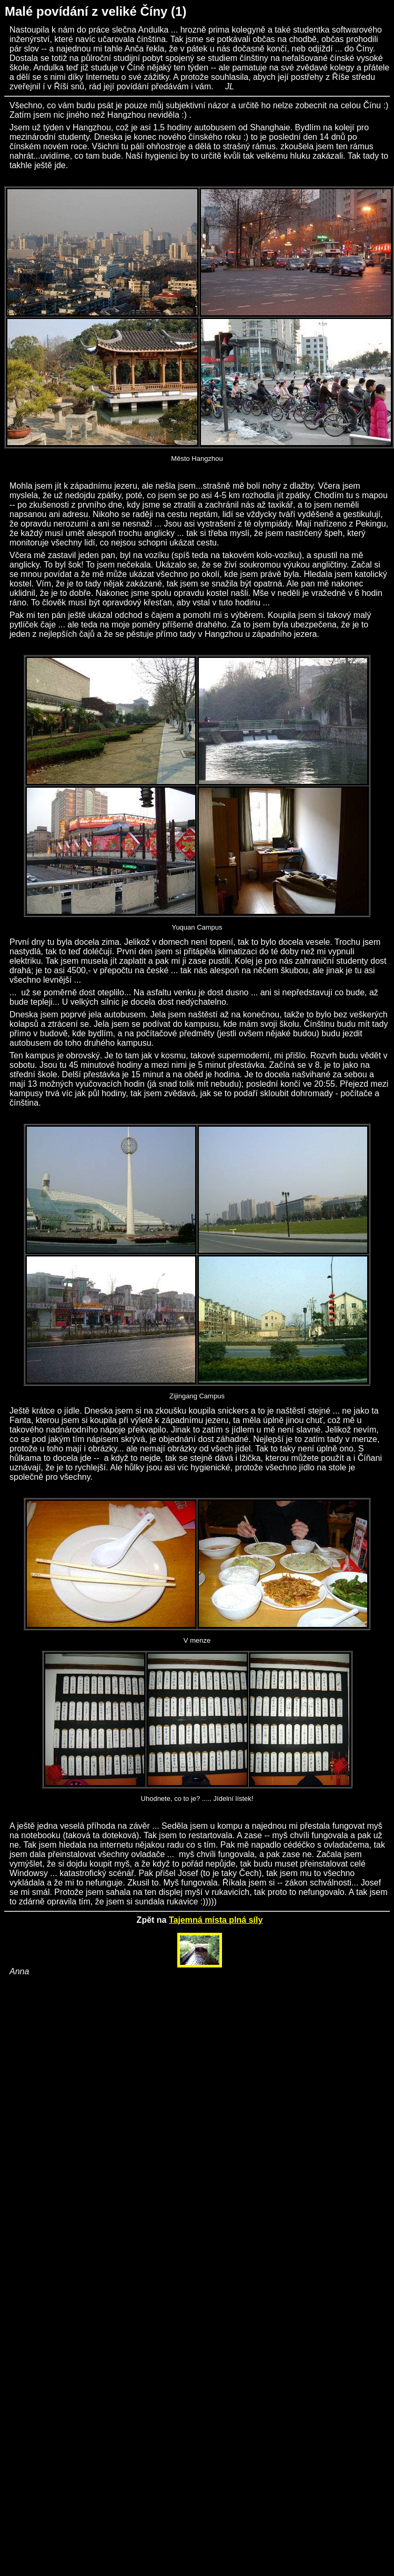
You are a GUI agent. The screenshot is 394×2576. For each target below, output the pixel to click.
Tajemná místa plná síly (215, 1919)
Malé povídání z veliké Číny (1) (95, 11)
